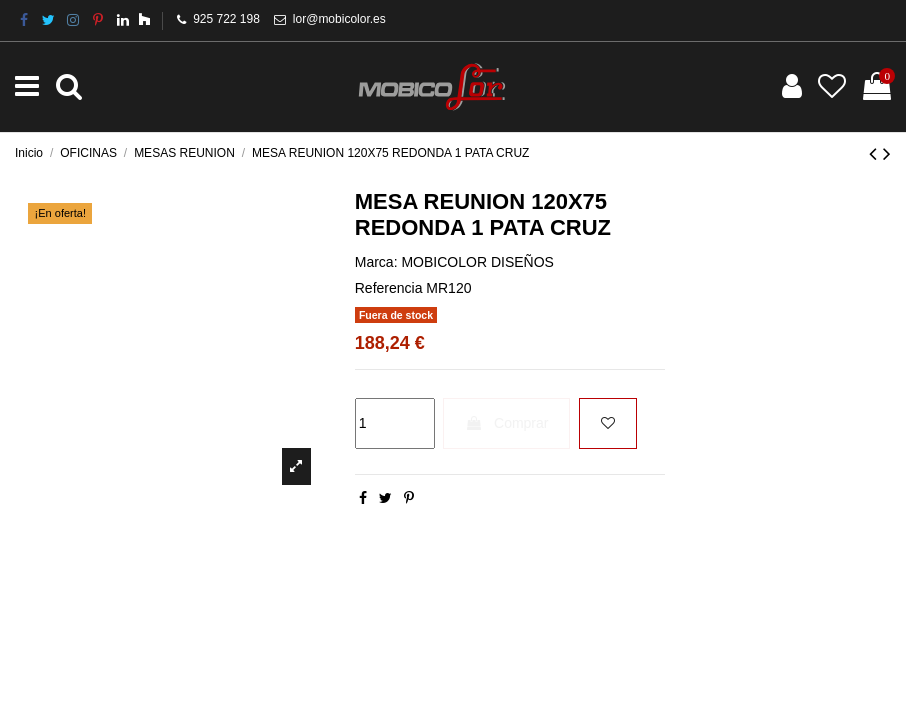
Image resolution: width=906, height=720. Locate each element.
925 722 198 (226, 19)
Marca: (376, 262)
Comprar (506, 423)
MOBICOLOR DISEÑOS (477, 262)
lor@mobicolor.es (339, 19)
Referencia (389, 288)
